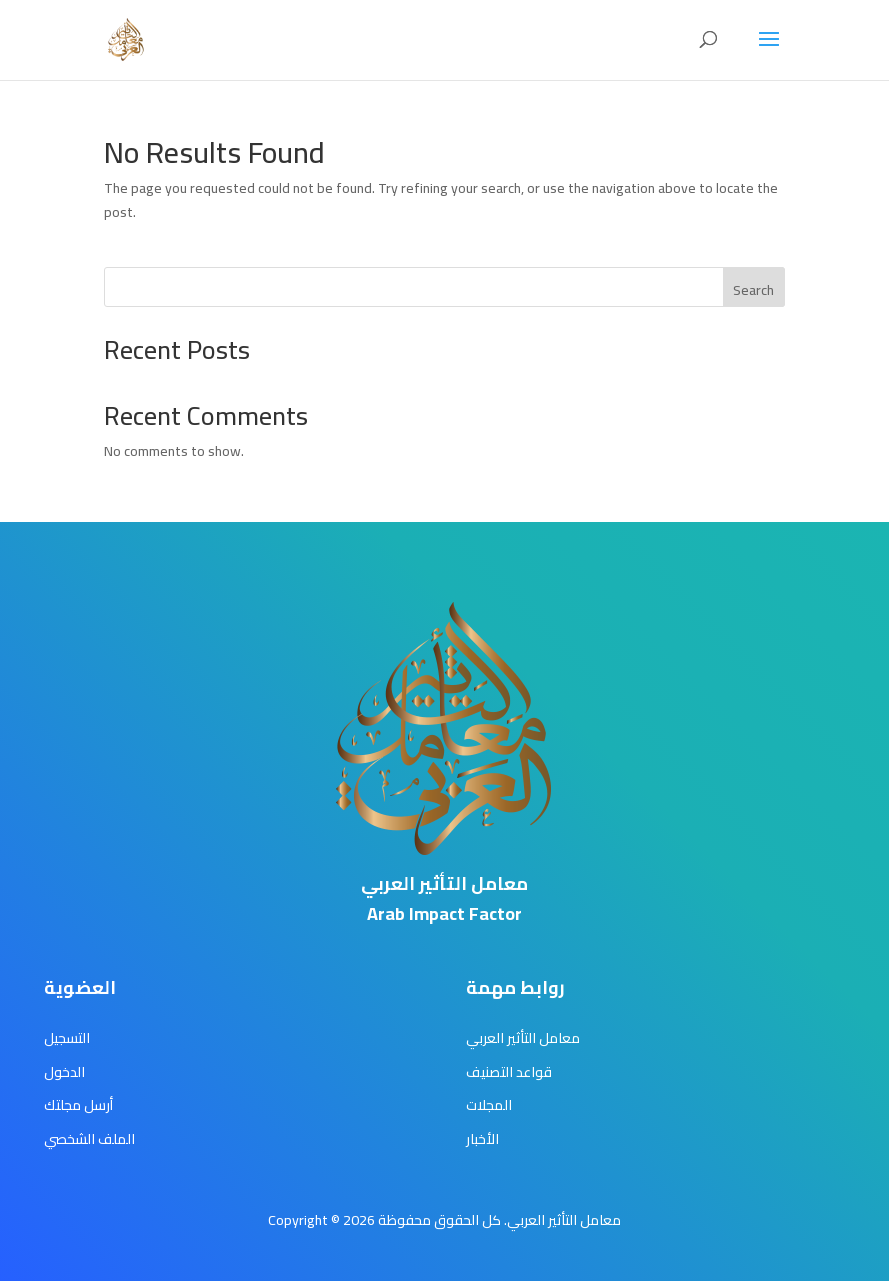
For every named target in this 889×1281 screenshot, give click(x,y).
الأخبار (482, 1139)
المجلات (489, 1105)
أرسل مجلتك (78, 1105)
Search (753, 290)
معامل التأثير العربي (523, 1038)
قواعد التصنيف (509, 1072)
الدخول (64, 1072)
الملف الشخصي (89, 1139)
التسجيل (67, 1038)
